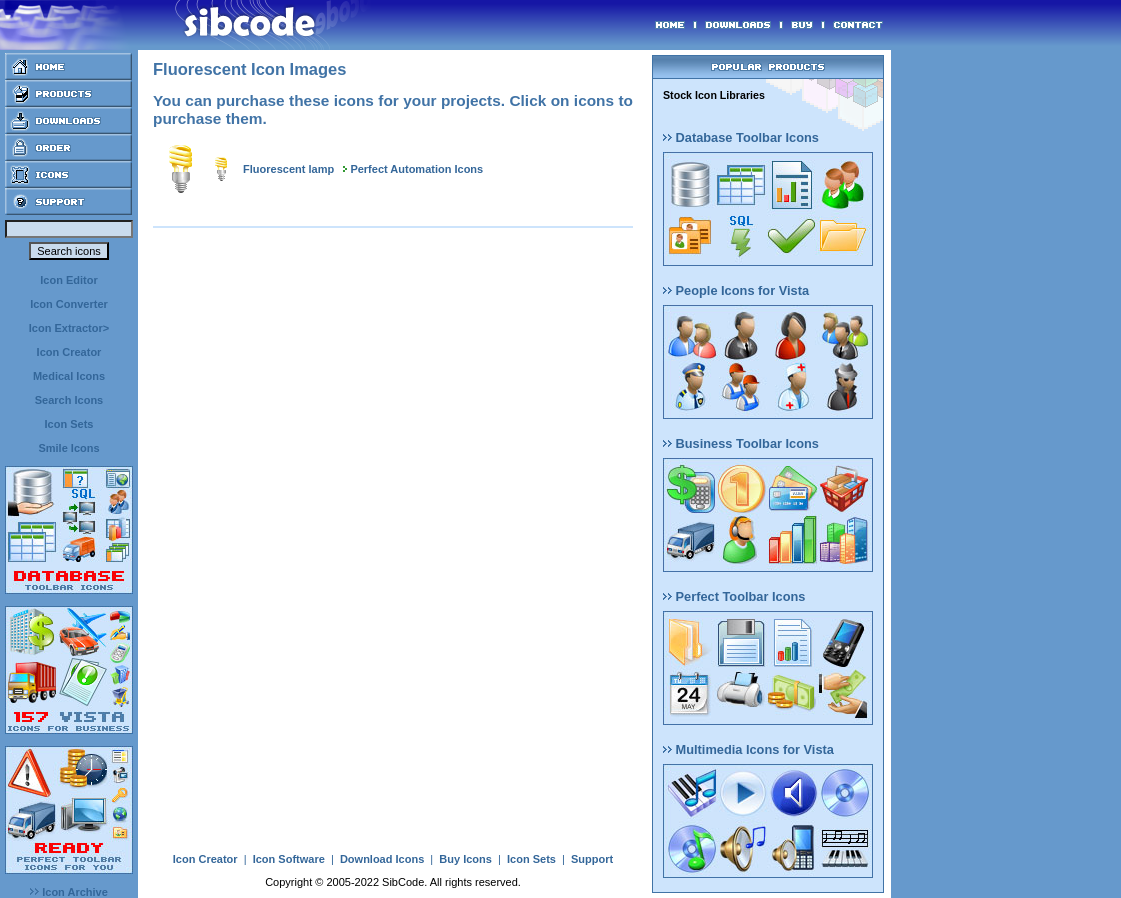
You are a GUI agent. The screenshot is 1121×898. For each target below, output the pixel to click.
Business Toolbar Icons (741, 443)
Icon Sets (69, 424)
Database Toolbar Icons (741, 137)
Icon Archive (69, 892)
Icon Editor (68, 280)
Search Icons (69, 400)
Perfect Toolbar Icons (734, 596)
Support (592, 859)
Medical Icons (69, 376)
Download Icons (382, 859)
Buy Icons (465, 859)
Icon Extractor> (69, 328)
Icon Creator (69, 352)
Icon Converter (69, 304)
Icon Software (289, 859)
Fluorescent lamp (288, 169)
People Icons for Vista (736, 290)
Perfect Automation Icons (416, 169)
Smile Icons (68, 448)
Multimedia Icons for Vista (748, 749)
